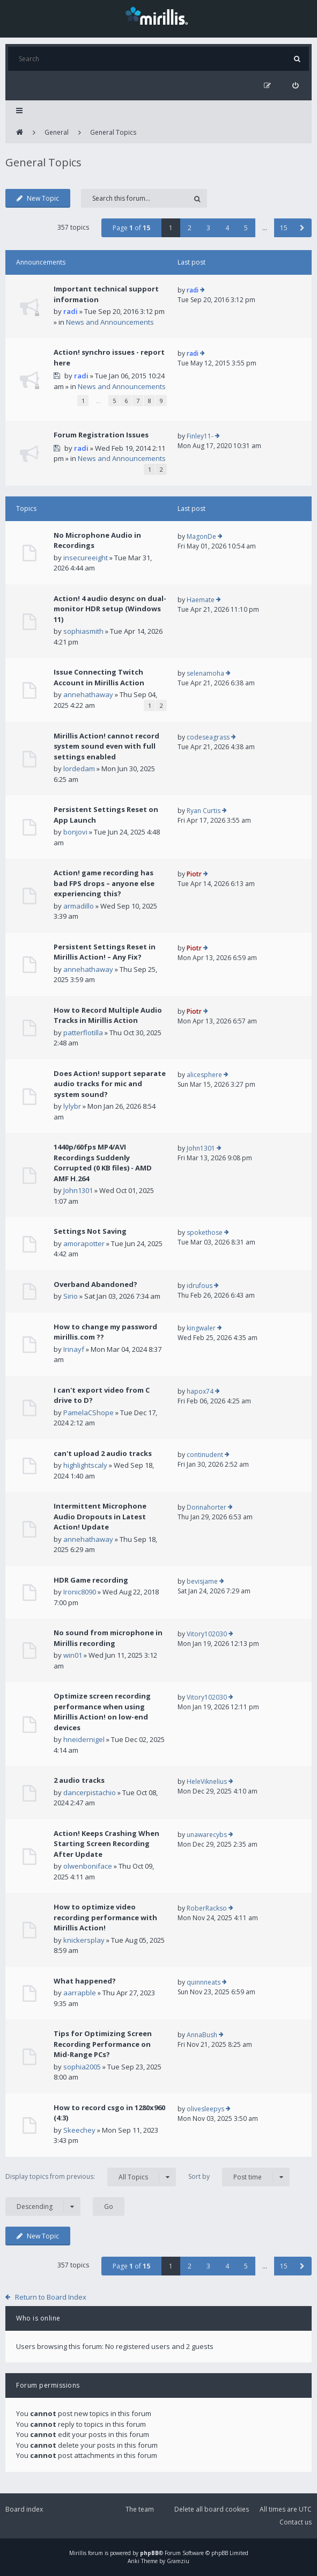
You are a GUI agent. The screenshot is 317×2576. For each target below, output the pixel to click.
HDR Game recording (91, 1580)
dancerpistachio (89, 1792)
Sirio (70, 1296)
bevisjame (202, 1581)
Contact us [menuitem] (295, 2522)
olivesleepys (205, 2108)
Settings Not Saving (90, 1231)
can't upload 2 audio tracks (103, 1453)
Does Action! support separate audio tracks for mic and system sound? (110, 1084)
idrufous (199, 1285)
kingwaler (201, 1328)
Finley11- (200, 436)
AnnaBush (202, 2034)
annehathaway (88, 694)
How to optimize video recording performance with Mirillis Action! (105, 1917)
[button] (302, 227)
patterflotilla (83, 1032)
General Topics (113, 132)
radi (70, 311)
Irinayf (73, 1349)
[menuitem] (295, 86)
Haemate (201, 599)
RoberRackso (207, 1908)
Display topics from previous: (90, 2177)
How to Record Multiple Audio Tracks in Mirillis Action (108, 1015)
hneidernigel (84, 1739)
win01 (72, 1655)
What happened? (85, 1981)
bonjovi (75, 832)
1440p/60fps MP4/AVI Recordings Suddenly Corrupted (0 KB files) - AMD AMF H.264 (103, 1162)
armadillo (78, 906)
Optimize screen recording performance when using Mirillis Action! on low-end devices (102, 1711)
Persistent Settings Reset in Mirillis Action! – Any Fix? (105, 952)
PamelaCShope (88, 1412)
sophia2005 (82, 2067)
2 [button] (189, 227)
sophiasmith (83, 631)
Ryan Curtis (203, 810)
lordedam (79, 768)
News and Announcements (110, 322)
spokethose (205, 1232)
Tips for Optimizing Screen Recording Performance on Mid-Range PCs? (103, 2044)
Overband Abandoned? (95, 1284)
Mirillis (77, 2553)
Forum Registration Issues (101, 435)
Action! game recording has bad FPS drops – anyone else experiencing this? (104, 883)
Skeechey (79, 2130)
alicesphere (204, 1074)
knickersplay (84, 1940)
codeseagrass (208, 737)
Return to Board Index (50, 2297)
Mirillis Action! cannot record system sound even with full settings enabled (106, 746)
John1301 (78, 1190)
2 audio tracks (79, 1780)
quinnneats (203, 1982)
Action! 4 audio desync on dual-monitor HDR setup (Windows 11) (110, 609)
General (57, 132)
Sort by (239, 2177)
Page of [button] (131, 227)
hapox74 (200, 1391)
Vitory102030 (207, 1633)
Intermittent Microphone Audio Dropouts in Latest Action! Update (100, 1516)
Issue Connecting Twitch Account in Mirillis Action (99, 677)
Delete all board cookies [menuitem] (211, 2509)
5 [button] (246, 227)
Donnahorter (206, 1507)
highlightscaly (85, 1465)
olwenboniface (87, 1866)
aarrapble (79, 1992)
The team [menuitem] (140, 2509)
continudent (205, 1454)
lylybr (72, 1106)
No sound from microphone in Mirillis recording (108, 1638)
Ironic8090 (79, 1592)
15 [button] (283, 227)
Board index (24, 2509)
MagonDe (201, 536)
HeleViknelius (207, 1781)
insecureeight (85, 557)
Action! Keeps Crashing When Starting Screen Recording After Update (106, 1843)
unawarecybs (207, 1834)
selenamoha (205, 673)
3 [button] (208, 227)
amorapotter (84, 1243)
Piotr (194, 874)
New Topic (38, 198)
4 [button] (227, 227)
